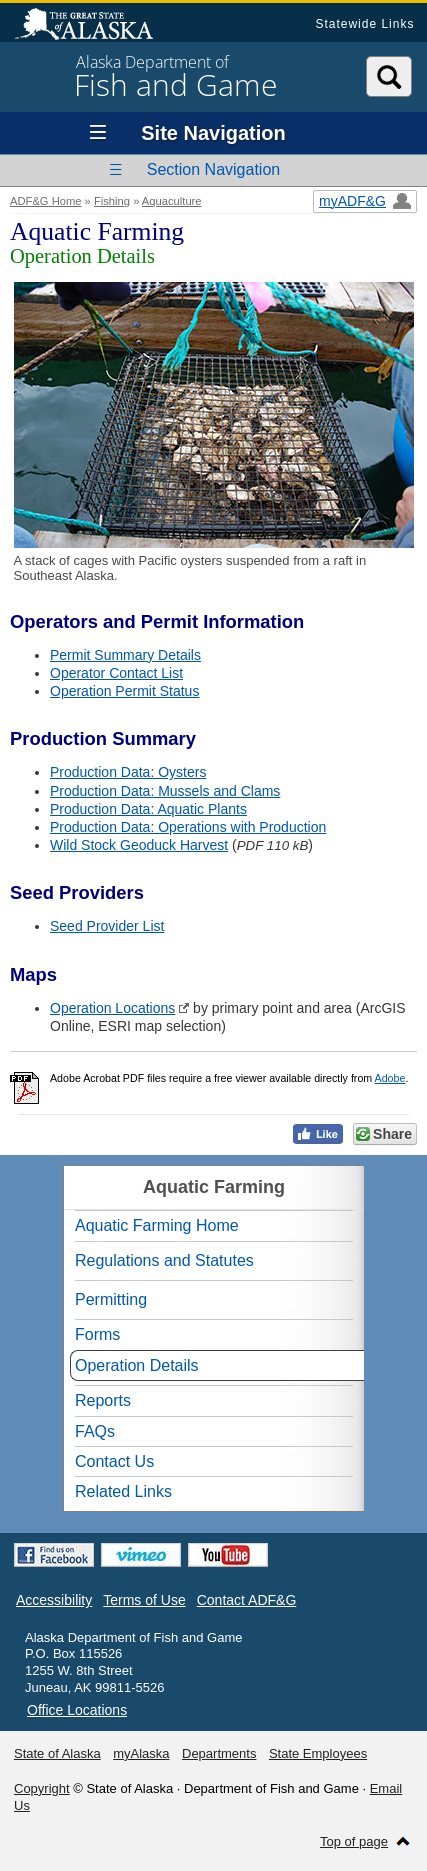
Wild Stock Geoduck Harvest (139, 845)
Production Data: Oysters (128, 772)
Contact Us (114, 1461)
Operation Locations (112, 1008)
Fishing (112, 201)
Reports (103, 1400)
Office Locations (77, 1710)
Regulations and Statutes (164, 1260)
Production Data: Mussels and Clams (165, 791)
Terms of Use (144, 1600)
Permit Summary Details (125, 655)
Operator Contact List (116, 673)
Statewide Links (364, 24)
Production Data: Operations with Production (188, 827)
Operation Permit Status (124, 691)
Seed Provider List (107, 926)
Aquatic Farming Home (157, 1225)
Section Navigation (213, 169)
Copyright (42, 1788)
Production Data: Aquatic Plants (148, 809)
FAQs (95, 1431)
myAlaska (141, 1753)
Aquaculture (172, 201)
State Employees (318, 1753)
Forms (97, 1334)
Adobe (390, 1078)
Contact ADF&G (247, 1600)
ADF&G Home (46, 201)
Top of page (354, 1841)
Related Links (123, 1491)
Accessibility (54, 1600)
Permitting (111, 1299)
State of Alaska (94, 26)
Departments (219, 1753)
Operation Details (137, 1365)
